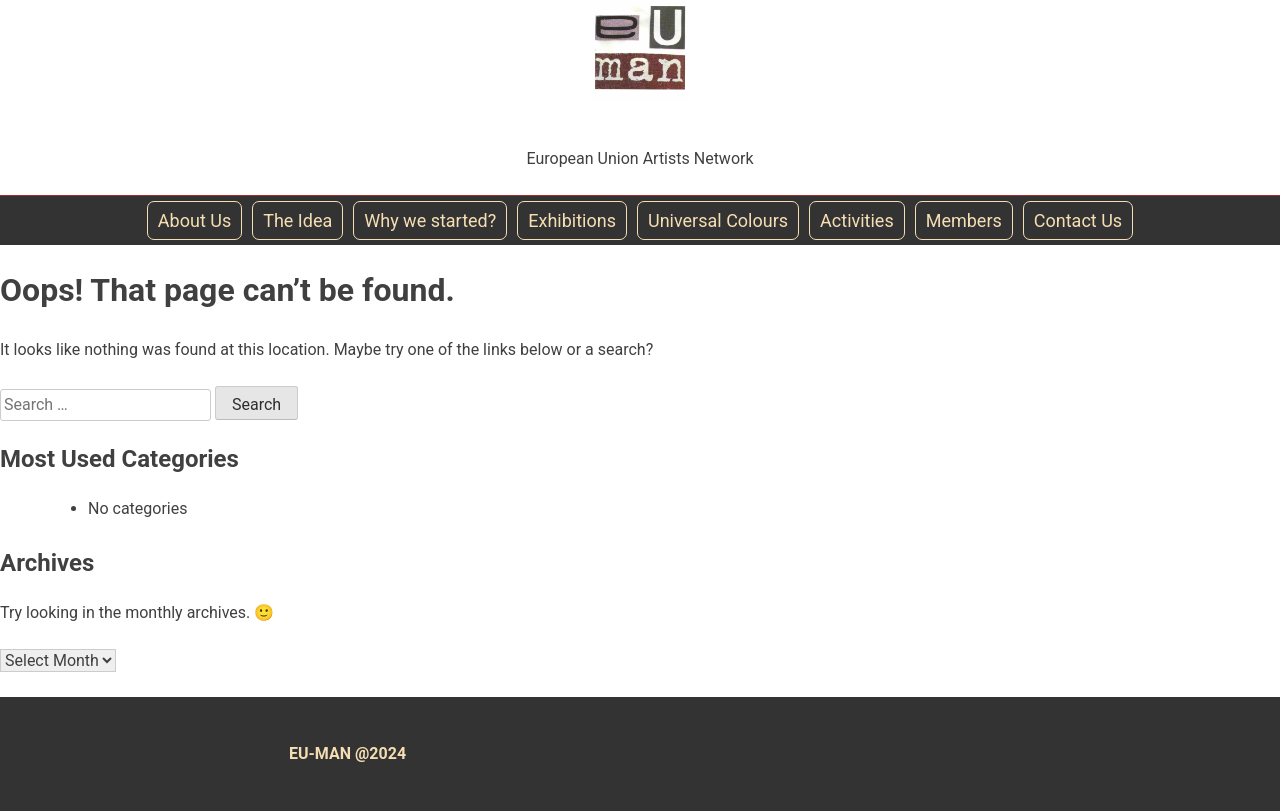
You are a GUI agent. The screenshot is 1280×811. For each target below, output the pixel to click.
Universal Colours (718, 220)
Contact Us (1078, 220)
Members (964, 220)
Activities (857, 220)
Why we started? (430, 220)
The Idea (297, 220)
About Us (194, 220)
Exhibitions (572, 220)
